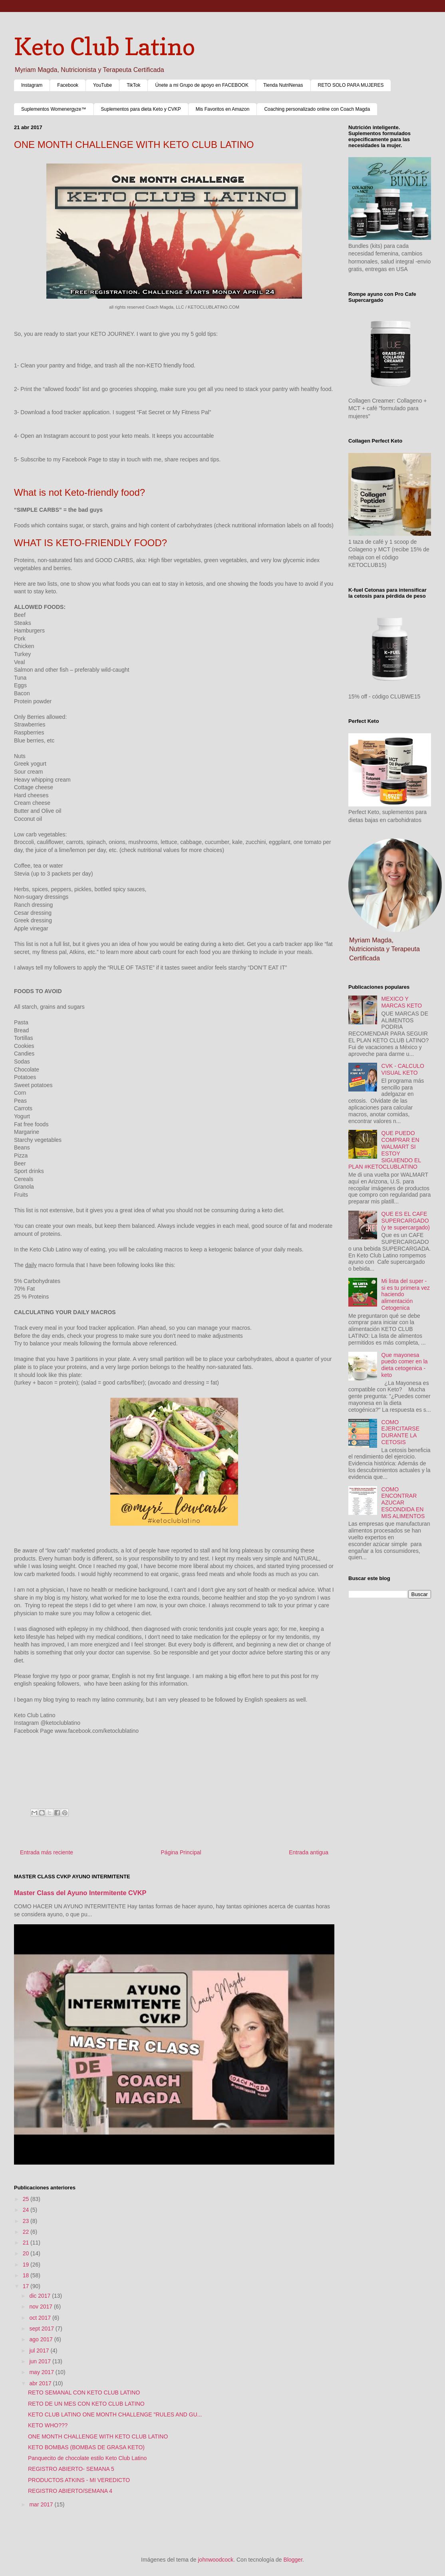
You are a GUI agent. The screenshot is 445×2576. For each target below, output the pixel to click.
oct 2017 (40, 2318)
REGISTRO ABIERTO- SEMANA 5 (71, 2469)
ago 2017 (41, 2339)
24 (26, 2210)
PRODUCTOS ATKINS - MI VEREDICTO (79, 2480)
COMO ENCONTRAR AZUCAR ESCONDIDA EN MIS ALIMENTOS (403, 1502)
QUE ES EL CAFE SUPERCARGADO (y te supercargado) (405, 1221)
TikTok (133, 85)
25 (26, 2199)
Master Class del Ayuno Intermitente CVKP (80, 1892)
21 (26, 2242)
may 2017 (42, 2372)
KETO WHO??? (48, 2425)
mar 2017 (41, 2504)
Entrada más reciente (46, 1852)
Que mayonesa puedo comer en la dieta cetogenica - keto (404, 1365)
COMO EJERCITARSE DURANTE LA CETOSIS (400, 1432)
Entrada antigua (308, 1852)
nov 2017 (41, 2306)
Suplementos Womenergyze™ (53, 109)
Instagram (31, 85)
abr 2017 (41, 2383)
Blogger (293, 2559)
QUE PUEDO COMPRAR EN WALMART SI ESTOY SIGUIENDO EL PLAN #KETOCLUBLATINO (384, 1150)
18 (26, 2275)
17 (26, 2286)
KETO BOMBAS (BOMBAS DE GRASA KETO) (86, 2447)
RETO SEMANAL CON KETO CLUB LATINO (84, 2392)
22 (26, 2232)
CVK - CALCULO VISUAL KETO (402, 1069)
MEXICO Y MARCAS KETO (401, 1002)
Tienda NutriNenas (283, 85)
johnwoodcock (216, 2559)
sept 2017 (42, 2328)
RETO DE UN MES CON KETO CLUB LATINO (86, 2403)
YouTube (102, 85)
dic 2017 (40, 2296)
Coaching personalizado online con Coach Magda (317, 109)
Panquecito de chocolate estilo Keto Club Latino (87, 2458)
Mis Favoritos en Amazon (223, 109)
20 (26, 2253)
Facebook (67, 85)
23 (26, 2221)
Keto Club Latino (104, 46)
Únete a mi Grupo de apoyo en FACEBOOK (201, 85)
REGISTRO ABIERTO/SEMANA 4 (70, 2491)
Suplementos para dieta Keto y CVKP (141, 109)
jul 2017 (39, 2350)
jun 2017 (40, 2361)
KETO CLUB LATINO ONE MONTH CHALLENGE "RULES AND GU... (115, 2414)
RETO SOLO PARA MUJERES (351, 85)
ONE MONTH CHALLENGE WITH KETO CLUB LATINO (98, 2436)
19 (26, 2264)
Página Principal (181, 1852)
